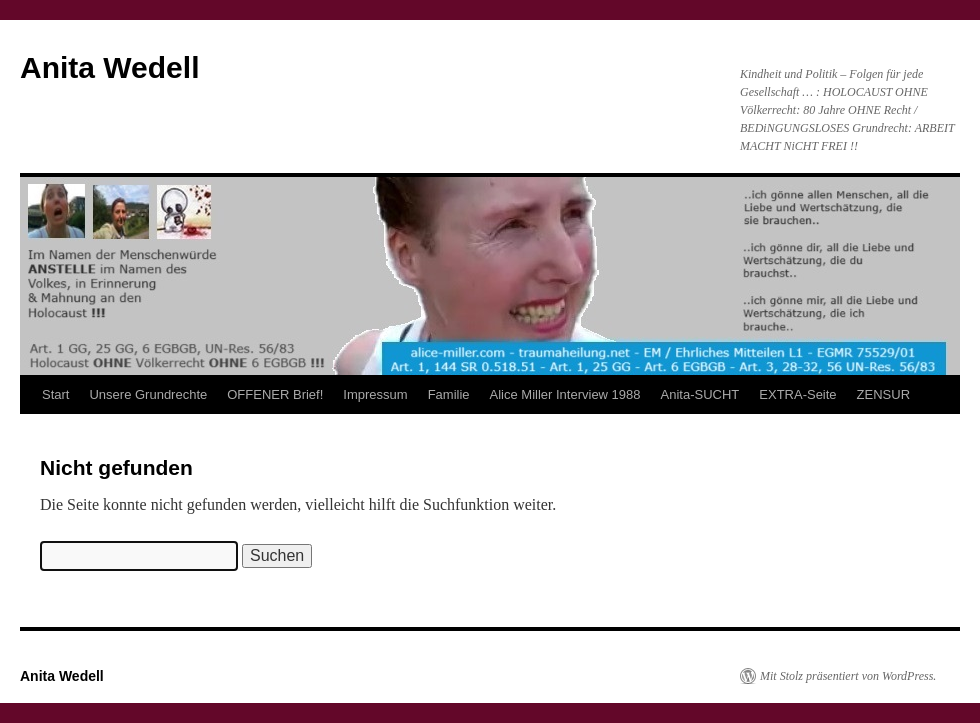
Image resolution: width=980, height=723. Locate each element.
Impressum (375, 394)
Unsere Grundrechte (148, 394)
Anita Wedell (109, 67)
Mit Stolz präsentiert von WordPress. (848, 676)
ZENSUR (883, 394)
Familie (449, 394)
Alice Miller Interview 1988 (565, 394)
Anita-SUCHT (700, 394)
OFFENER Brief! (275, 394)
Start (55, 394)
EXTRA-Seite (797, 394)
